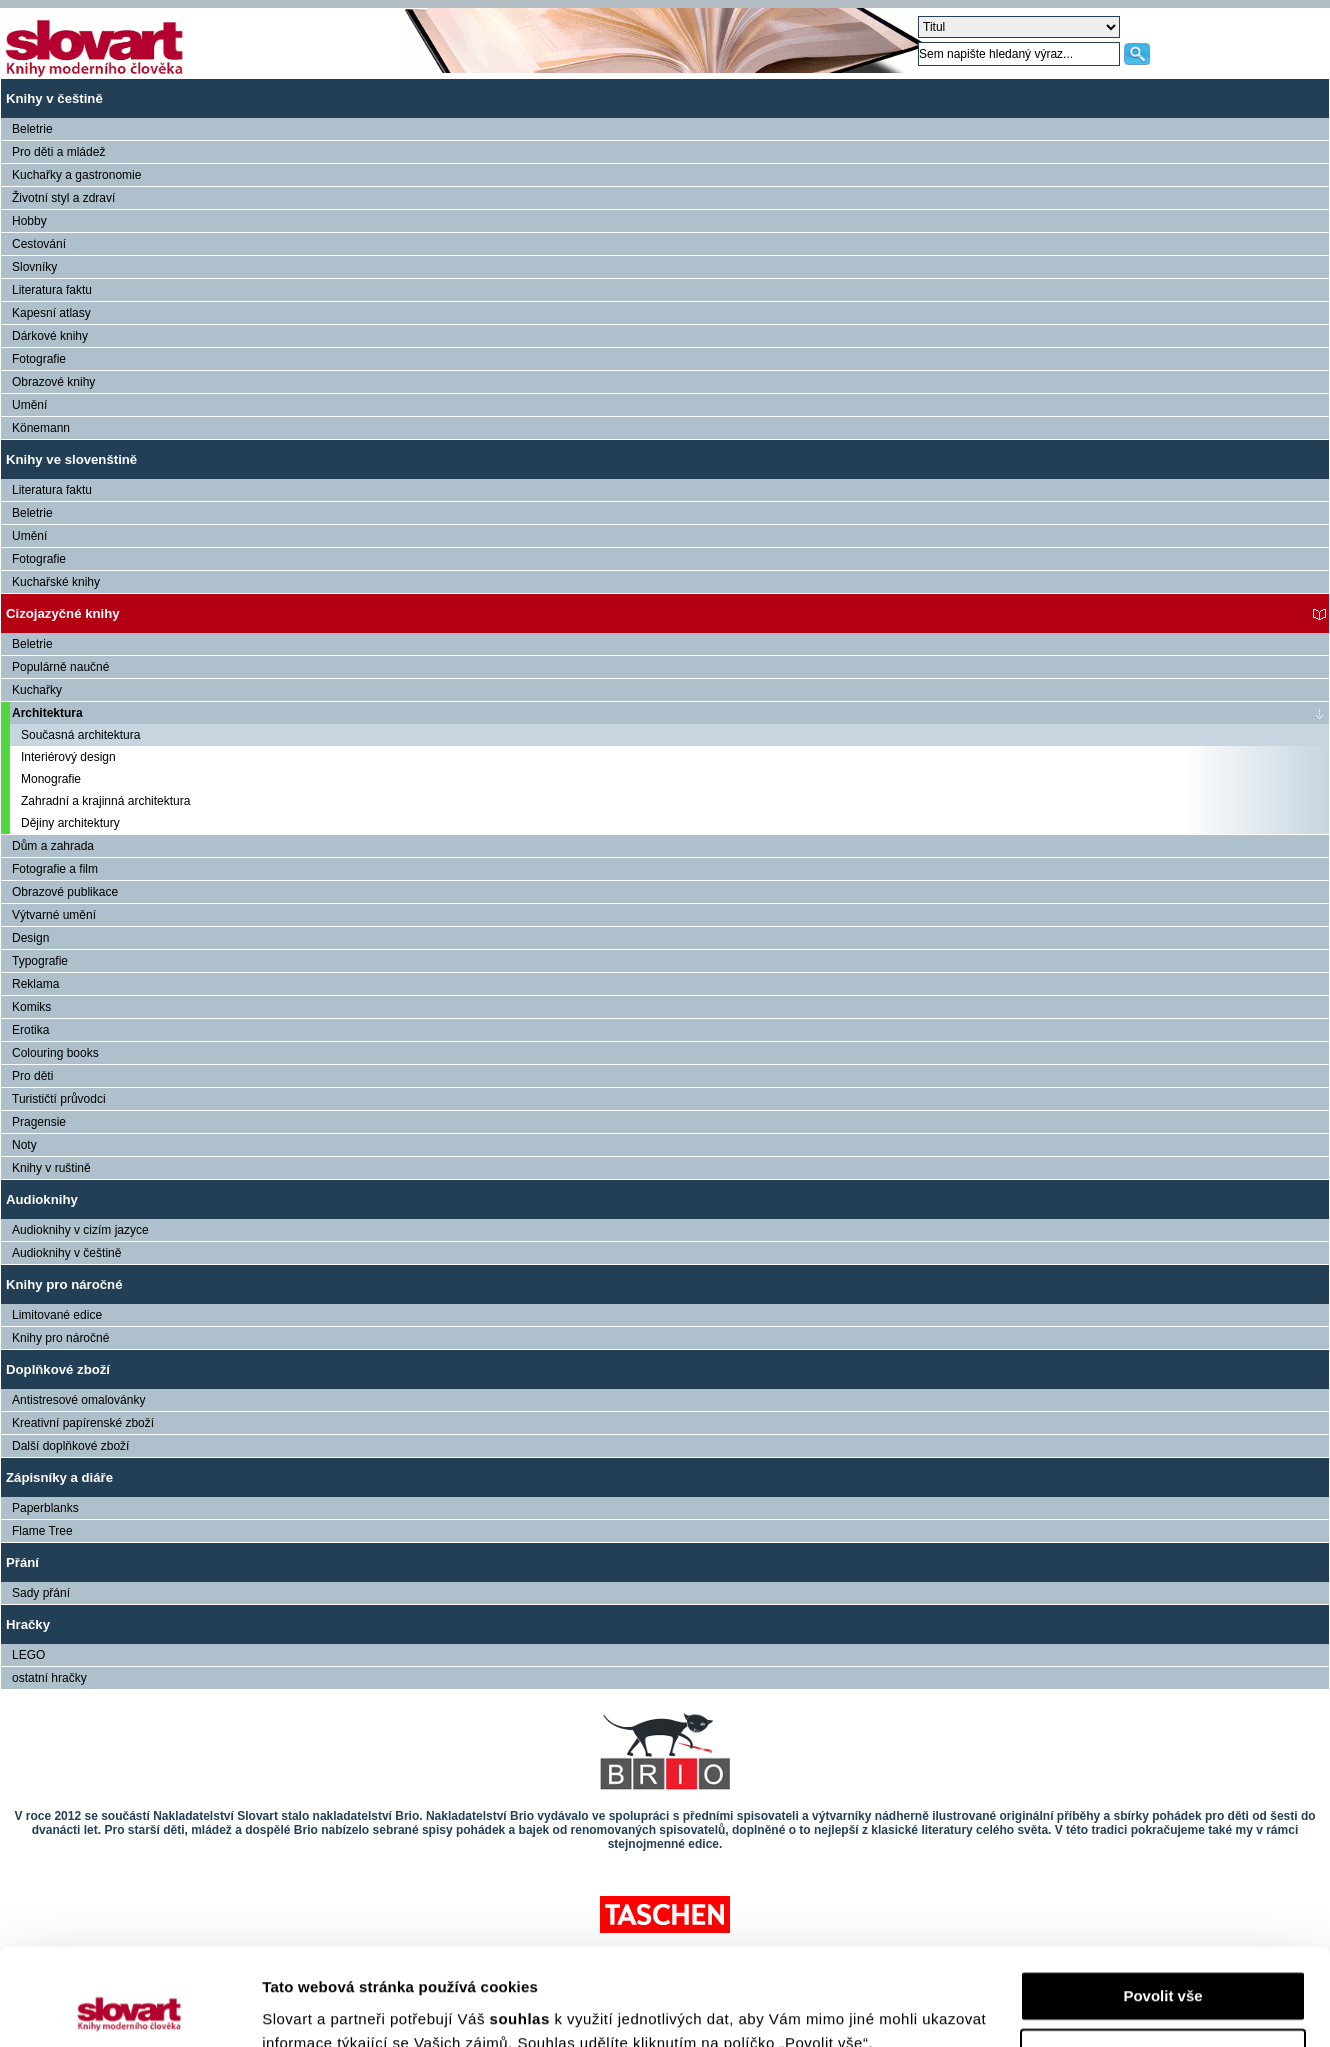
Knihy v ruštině (51, 1168)
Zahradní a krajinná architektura (105, 801)
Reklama (35, 984)
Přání (22, 1562)
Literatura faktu (52, 290)
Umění (29, 405)
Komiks (31, 1007)
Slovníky (34, 267)
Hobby (29, 221)
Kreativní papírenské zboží (83, 1423)
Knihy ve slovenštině (71, 459)
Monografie (51, 779)
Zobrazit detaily (318, 2007)
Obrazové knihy (53, 382)
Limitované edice (57, 1315)
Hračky (28, 1624)
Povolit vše (1162, 1905)
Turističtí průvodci (59, 1099)
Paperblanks (45, 1508)
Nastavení (1163, 1963)
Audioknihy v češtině (66, 1253)
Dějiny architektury (70, 823)
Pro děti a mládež (58, 152)
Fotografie (39, 359)
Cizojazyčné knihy (63, 613)
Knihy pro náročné (64, 1284)
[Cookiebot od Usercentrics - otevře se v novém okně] (129, 2008)
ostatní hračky (49, 1678)
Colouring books (55, 1053)
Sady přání (41, 1593)
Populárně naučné (60, 667)
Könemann (41, 428)
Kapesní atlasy (51, 313)
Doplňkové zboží (58, 1369)
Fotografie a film (55, 869)
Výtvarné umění (54, 915)
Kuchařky (37, 690)
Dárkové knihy (50, 336)
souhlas (522, 1928)
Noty (24, 1145)
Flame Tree (42, 1531)
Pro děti (32, 1076)
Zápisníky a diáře (59, 1477)
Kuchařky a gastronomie (76, 175)
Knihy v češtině (54, 98)
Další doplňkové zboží (70, 1446)
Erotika (30, 1030)
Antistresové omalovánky (78, 1400)
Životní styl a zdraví (63, 198)
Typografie (40, 961)
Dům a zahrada (53, 846)
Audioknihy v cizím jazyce (80, 1230)
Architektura (47, 713)
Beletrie (32, 129)
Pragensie (39, 1122)
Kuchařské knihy (56, 582)
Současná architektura (80, 735)
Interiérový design (68, 757)
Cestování (39, 244)
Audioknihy (42, 1199)
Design (30, 938)
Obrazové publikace (65, 892)
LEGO (28, 1655)
